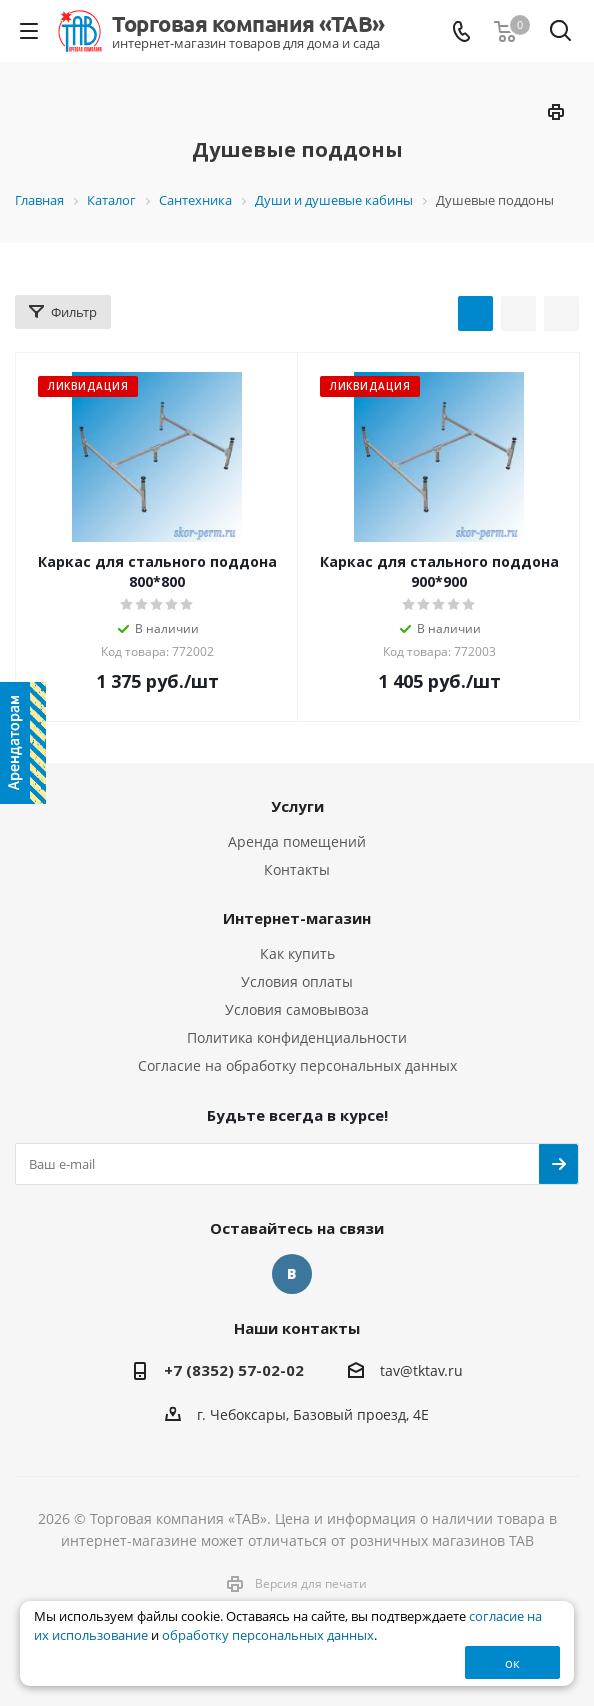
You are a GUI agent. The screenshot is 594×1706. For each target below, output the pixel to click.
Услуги (297, 806)
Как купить (297, 953)
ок (512, 1663)
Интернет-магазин (297, 918)
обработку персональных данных (268, 1635)
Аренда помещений (297, 841)
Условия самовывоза (297, 1009)
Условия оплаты (297, 981)
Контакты (297, 869)
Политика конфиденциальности (297, 1037)
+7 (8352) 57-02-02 (234, 1370)
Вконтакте (292, 1274)
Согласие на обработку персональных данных (297, 1065)
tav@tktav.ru (421, 1370)
